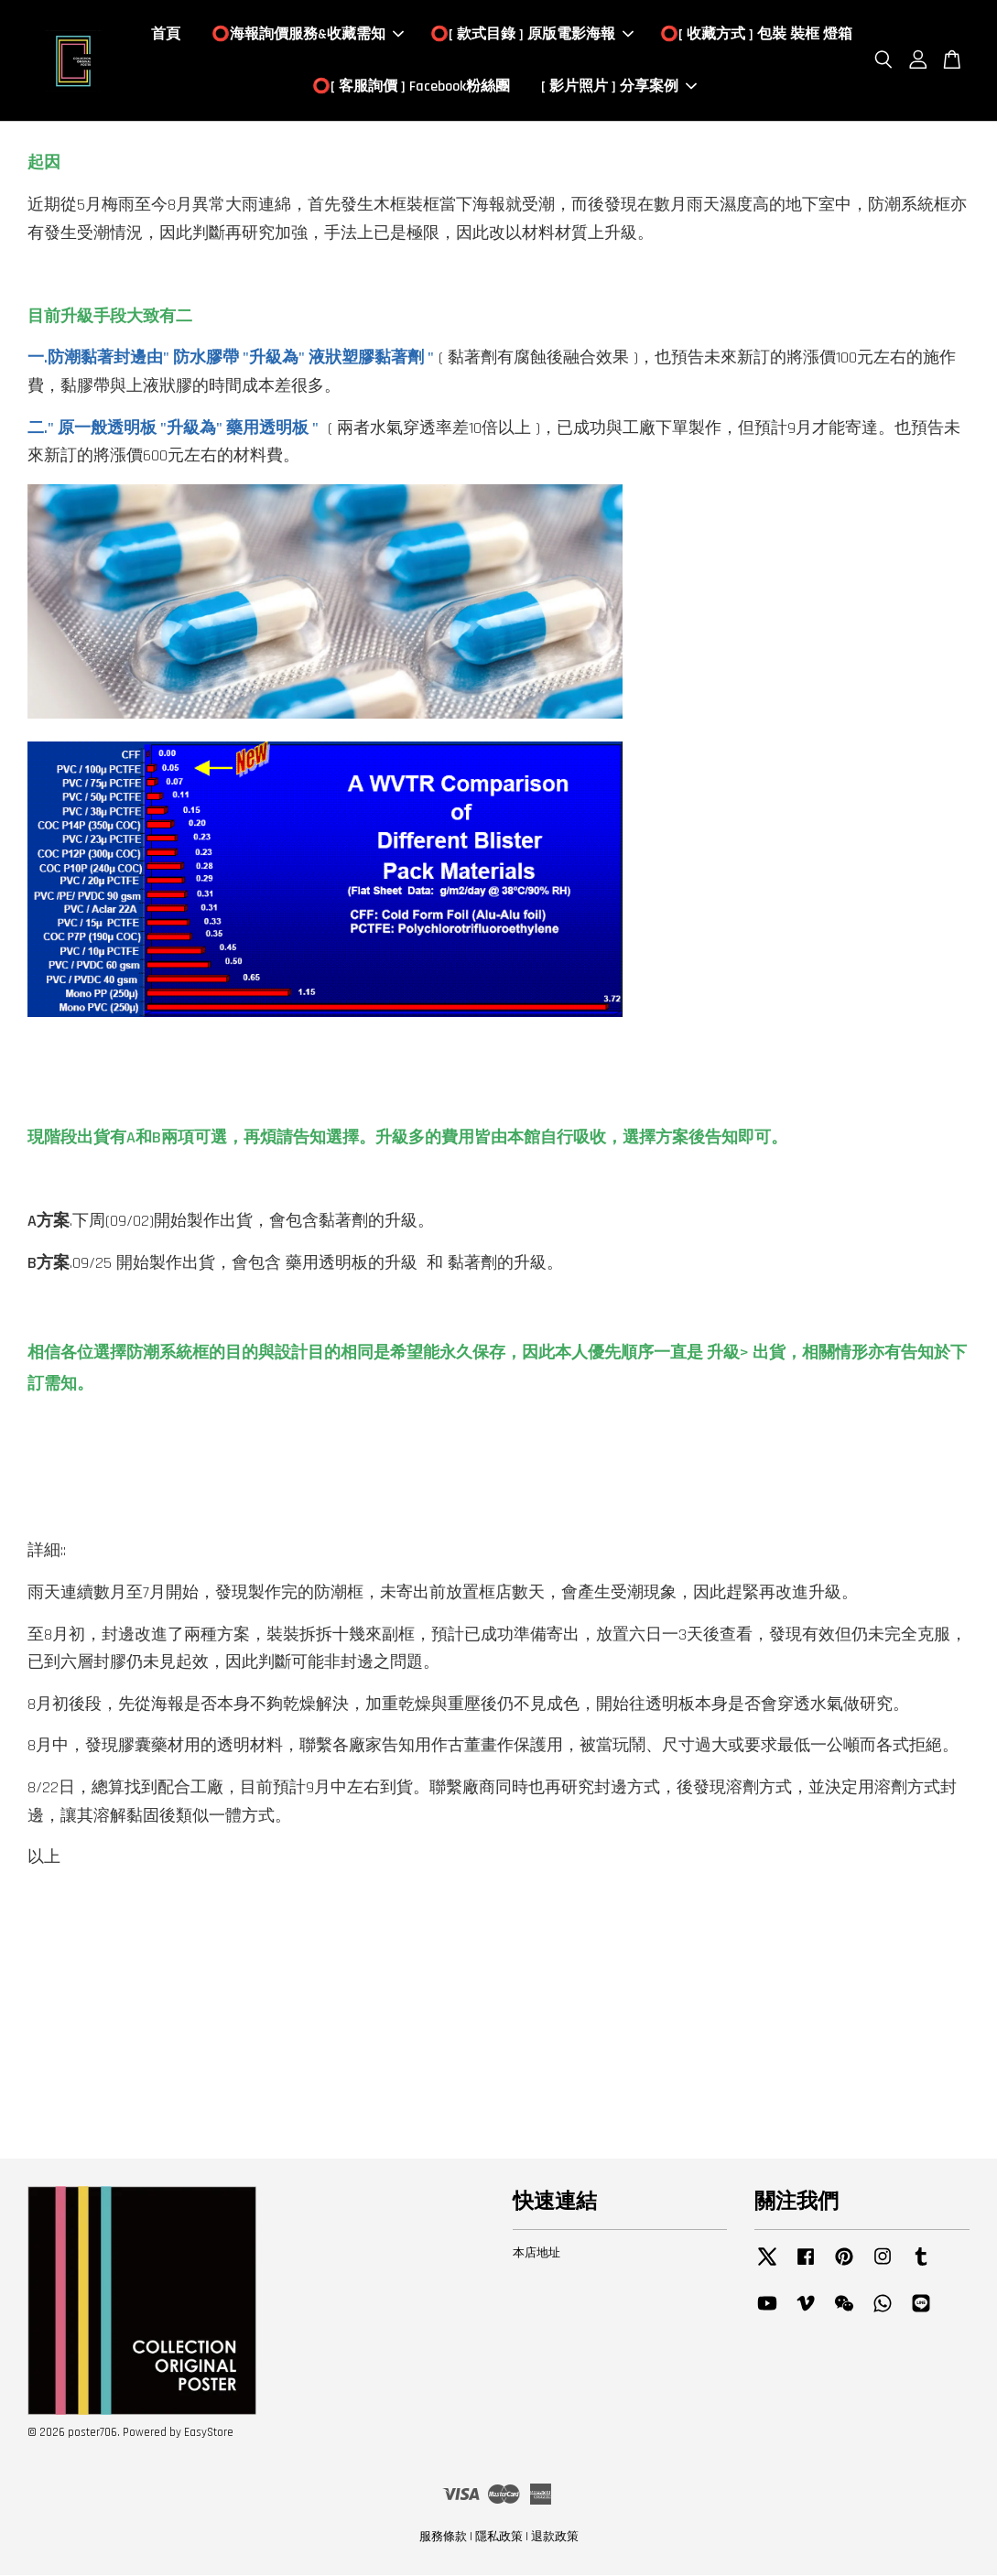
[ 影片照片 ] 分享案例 (619, 87)
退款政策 (555, 2538)
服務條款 (443, 2538)
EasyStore (208, 2434)
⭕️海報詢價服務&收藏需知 (307, 35)
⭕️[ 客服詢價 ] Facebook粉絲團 (411, 87)
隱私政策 (499, 2538)
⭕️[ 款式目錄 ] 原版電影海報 (532, 35)
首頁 (165, 35)
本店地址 (536, 2254)
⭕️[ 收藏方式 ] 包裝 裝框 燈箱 (756, 35)
